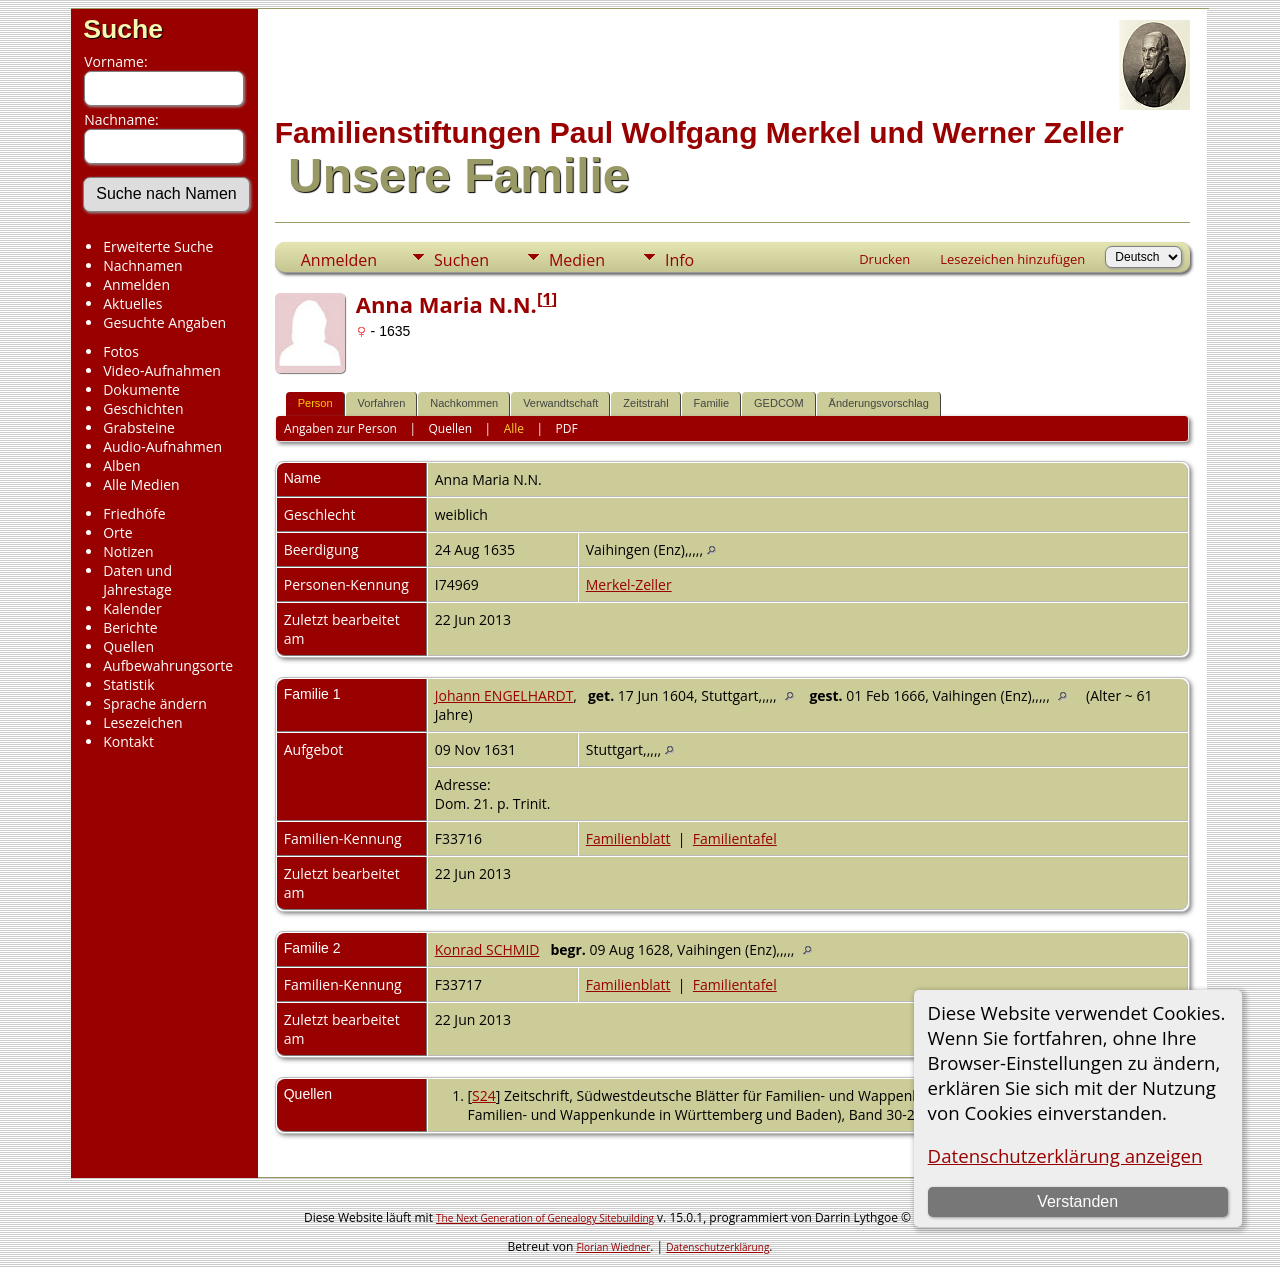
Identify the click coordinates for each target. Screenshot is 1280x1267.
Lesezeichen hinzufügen (1012, 259)
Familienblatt (628, 838)
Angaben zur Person (340, 428)
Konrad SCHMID (487, 949)
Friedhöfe (134, 513)
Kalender (132, 608)
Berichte (130, 627)
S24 (484, 1095)
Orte (117, 532)
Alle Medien (141, 484)
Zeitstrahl (645, 403)
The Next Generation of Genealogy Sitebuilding (545, 1218)
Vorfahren (382, 403)
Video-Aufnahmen (162, 370)
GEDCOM (779, 403)
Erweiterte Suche (158, 246)
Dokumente (141, 389)
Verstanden (1077, 1201)
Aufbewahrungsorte (168, 665)
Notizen (128, 551)
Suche (123, 29)
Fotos (121, 351)
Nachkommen (464, 403)
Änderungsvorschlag (879, 403)
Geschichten (143, 408)
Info (679, 260)
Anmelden (136, 284)
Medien (577, 260)
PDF (567, 428)
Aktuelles (132, 303)
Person (315, 403)
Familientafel (735, 838)
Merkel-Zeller (629, 584)
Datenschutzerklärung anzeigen (1065, 1155)
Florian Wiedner (613, 1247)
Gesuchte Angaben (164, 322)
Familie (711, 403)
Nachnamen (142, 265)
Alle (514, 428)
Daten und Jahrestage (137, 580)
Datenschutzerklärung (717, 1247)
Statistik (129, 684)
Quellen (128, 646)
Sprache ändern (155, 703)
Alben (121, 465)
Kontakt (128, 741)
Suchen (461, 260)
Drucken (884, 259)
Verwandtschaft (560, 403)
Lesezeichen (142, 722)
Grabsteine (139, 427)
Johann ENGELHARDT (504, 695)
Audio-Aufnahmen (162, 446)
